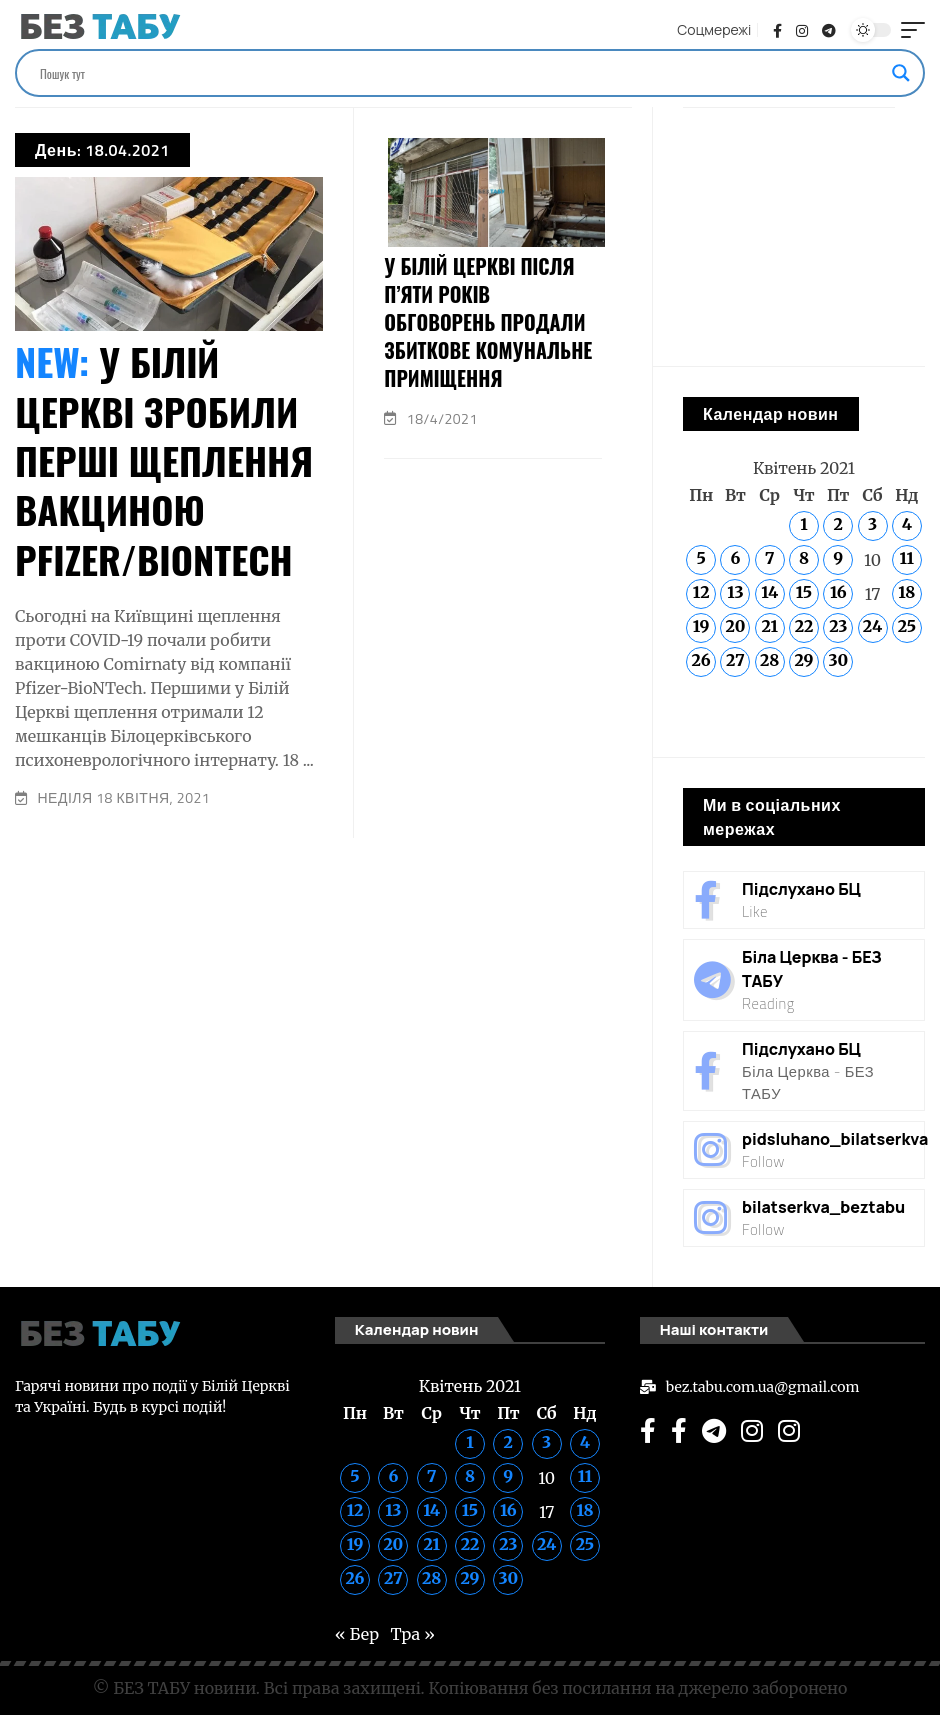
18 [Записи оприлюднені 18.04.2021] (906, 592)
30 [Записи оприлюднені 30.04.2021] (838, 660)
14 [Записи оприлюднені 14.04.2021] (769, 592)
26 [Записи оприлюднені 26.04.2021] (701, 660)
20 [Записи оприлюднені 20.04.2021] (735, 626)
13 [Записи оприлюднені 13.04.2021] (735, 592)
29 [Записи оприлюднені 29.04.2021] (803, 660)
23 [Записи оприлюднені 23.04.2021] (838, 626)
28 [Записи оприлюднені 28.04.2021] (769, 660)
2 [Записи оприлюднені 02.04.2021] (838, 524)
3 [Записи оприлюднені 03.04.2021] (872, 524)
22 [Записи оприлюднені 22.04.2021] (804, 626)
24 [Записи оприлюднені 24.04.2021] (872, 626)
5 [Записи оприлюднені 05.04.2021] (700, 558)
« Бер (705, 716)
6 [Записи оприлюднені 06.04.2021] (735, 558)
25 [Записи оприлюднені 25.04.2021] (907, 626)
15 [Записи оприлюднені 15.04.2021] (804, 592)
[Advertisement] (323, 978)
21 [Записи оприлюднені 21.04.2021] (769, 626)
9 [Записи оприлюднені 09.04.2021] (838, 558)
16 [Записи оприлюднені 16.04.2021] (838, 592)
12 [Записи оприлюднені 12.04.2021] (701, 592)
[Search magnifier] (901, 73)
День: (102, 150)
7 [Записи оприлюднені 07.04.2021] (770, 558)
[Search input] (461, 73)
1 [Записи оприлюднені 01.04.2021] (803, 524)
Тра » (761, 716)
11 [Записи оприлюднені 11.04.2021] (907, 558)
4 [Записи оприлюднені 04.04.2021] (907, 524)
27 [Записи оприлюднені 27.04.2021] (735, 660)
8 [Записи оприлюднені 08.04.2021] (804, 558)
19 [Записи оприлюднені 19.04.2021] (701, 626)
